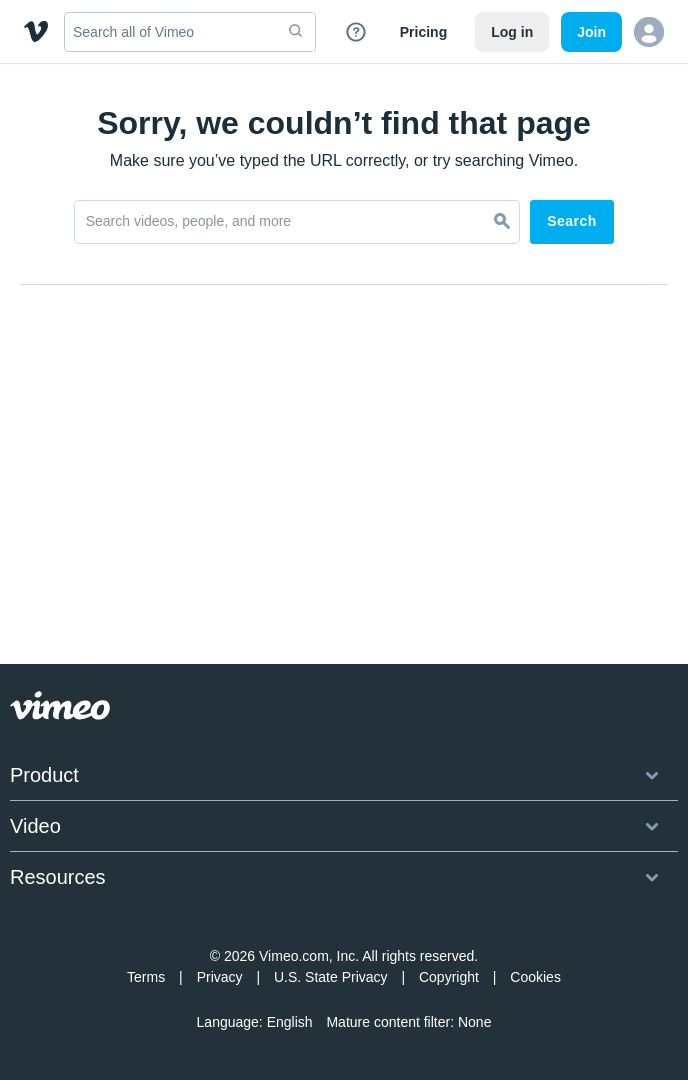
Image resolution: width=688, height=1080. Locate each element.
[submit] (296, 32)
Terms (146, 977)
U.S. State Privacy (331, 977)
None (474, 1022)
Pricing (423, 32)
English (290, 1022)
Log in (512, 32)
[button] (649, 32)
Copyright (449, 977)
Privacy (220, 977)
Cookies (535, 977)
